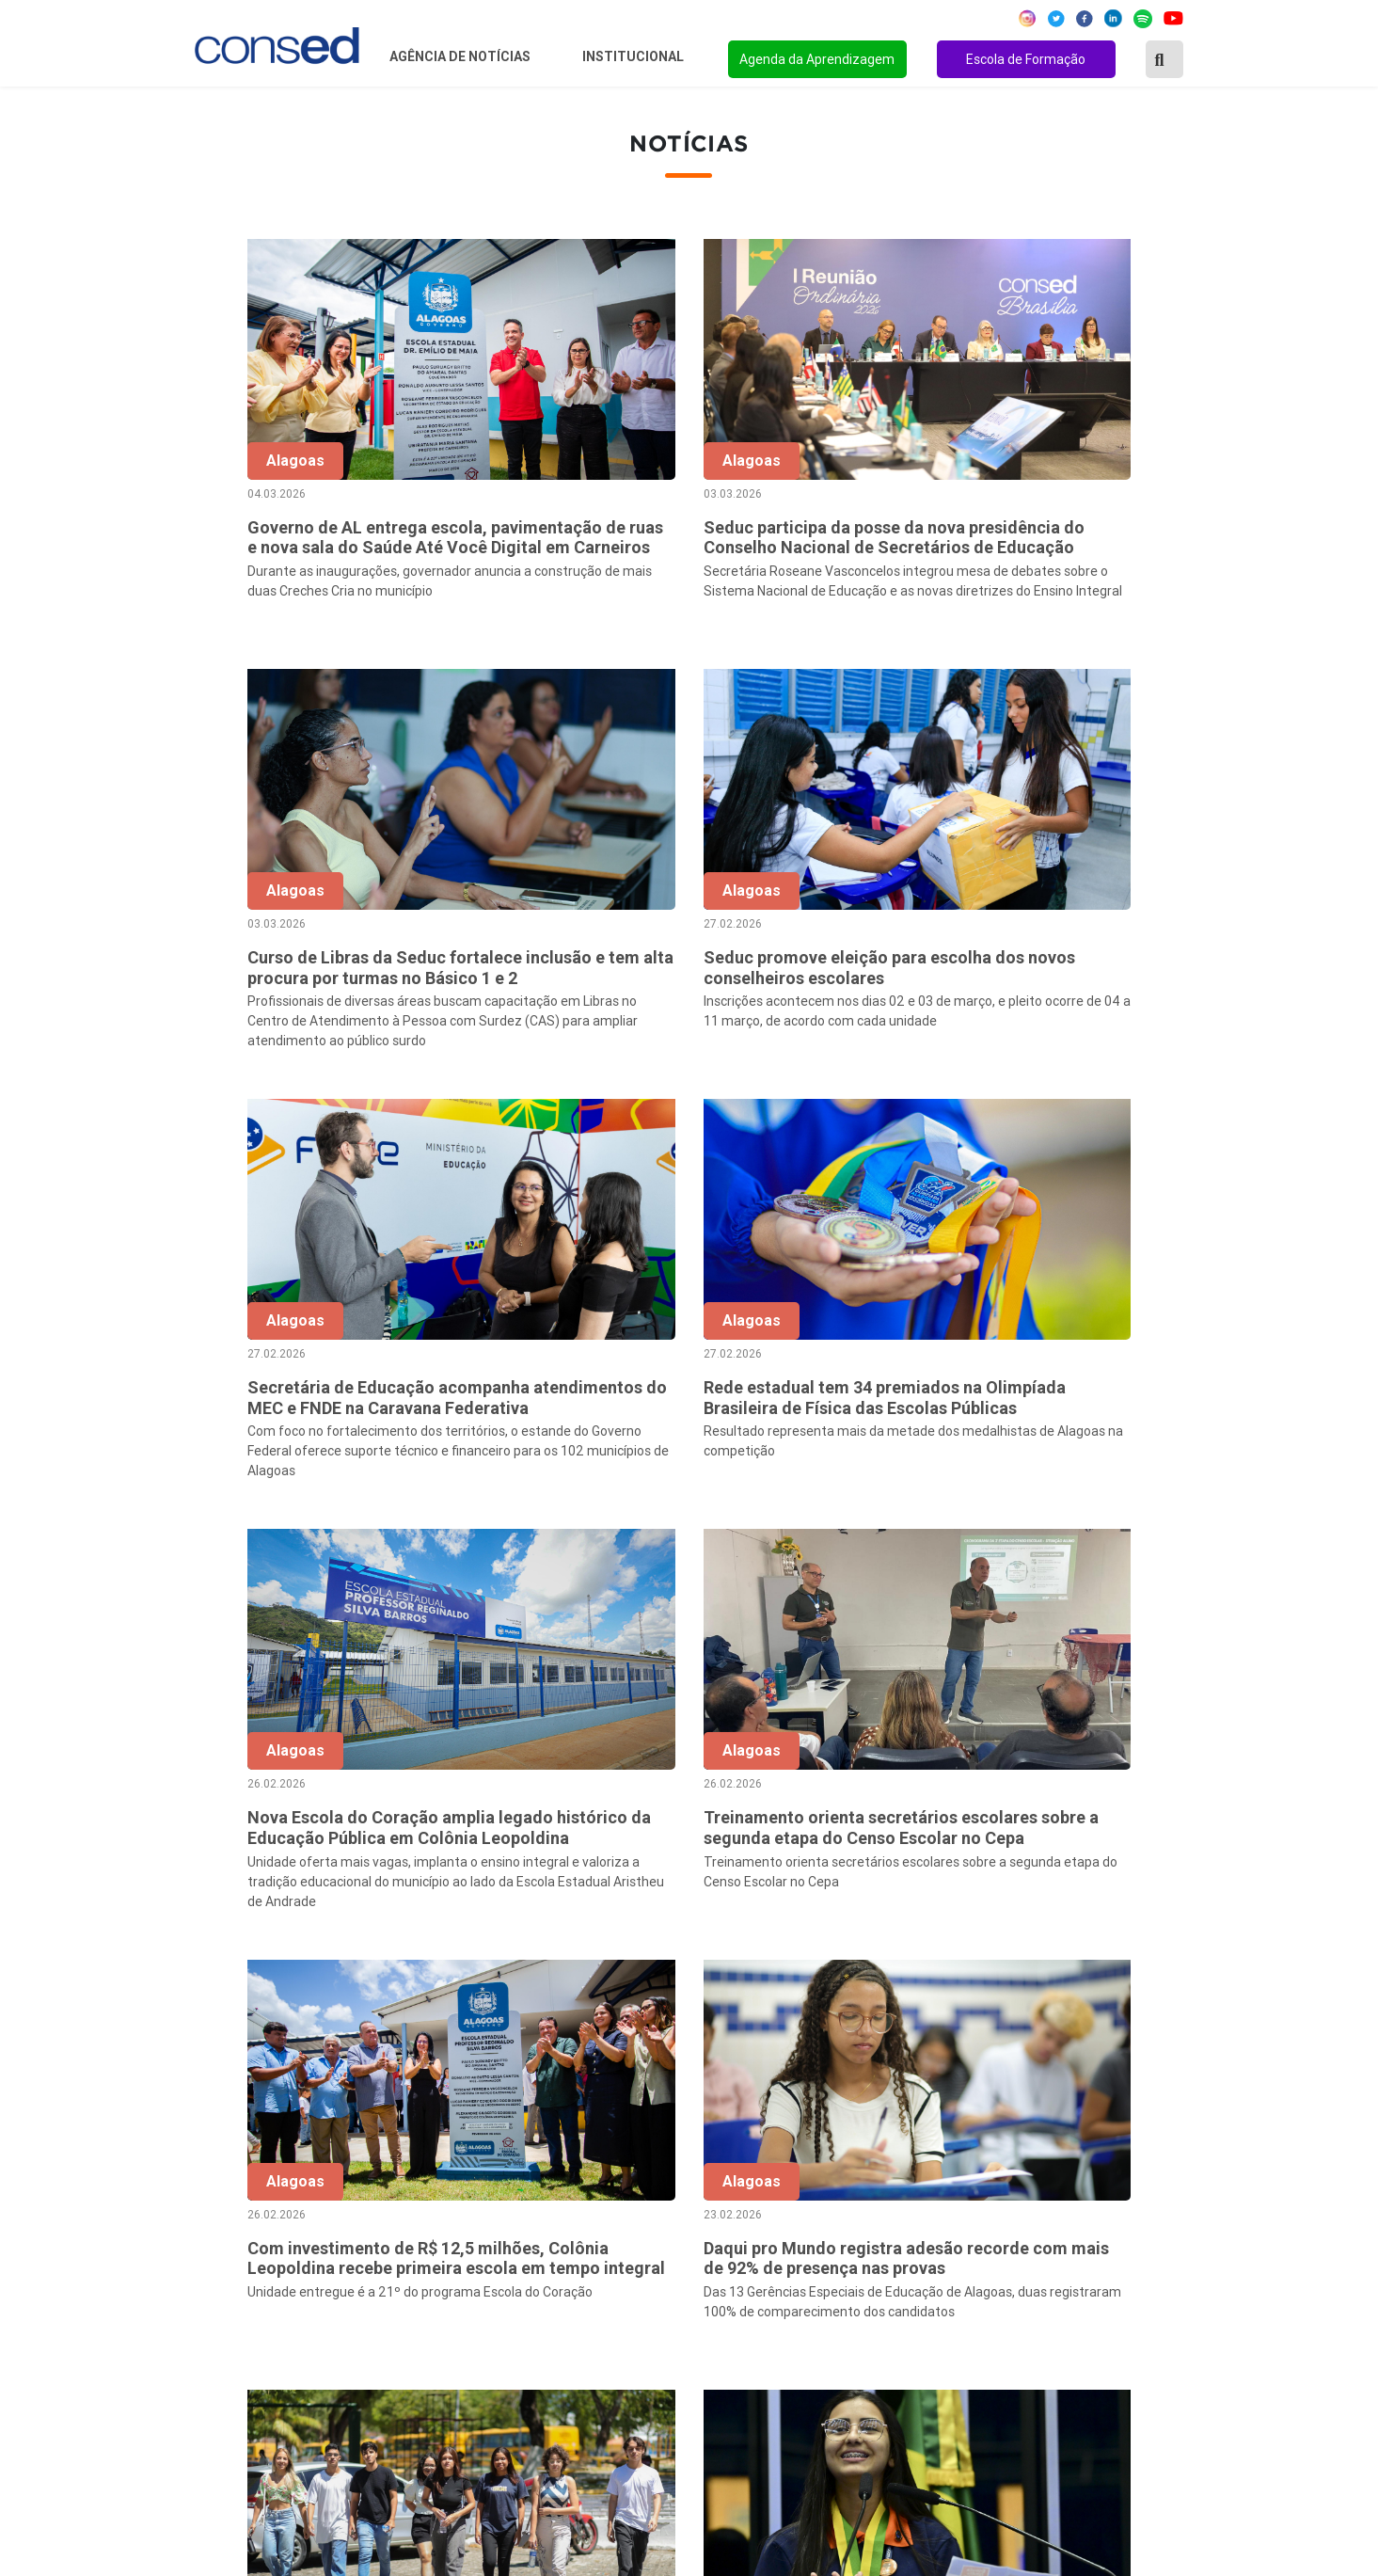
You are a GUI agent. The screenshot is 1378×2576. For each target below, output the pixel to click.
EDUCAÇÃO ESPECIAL (956, 2346)
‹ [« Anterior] (638, 1976)
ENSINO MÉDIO (934, 2295)
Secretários (562, 2194)
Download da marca (589, 2321)
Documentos (567, 2295)
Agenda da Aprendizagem (817, 59)
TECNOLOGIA (927, 2321)
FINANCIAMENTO (942, 2270)
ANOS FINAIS (927, 2194)
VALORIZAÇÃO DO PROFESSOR (988, 2244)
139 (1151, 1976)
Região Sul (216, 2270)
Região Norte (225, 2168)
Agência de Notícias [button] (461, 56)
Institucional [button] (634, 56)
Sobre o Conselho (582, 2168)
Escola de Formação (1025, 59)
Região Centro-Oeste (251, 2219)
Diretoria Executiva (587, 2270)
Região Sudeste (233, 2244)
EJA (895, 2371)
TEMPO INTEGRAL (945, 2219)
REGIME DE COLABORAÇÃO (975, 2168)
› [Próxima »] (1191, 1976)
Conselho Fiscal (576, 2244)
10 (994, 1976)
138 (1112, 1976)
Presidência (563, 2219)
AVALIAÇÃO (921, 2397)
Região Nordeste (237, 2194)
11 (1033, 1976)
